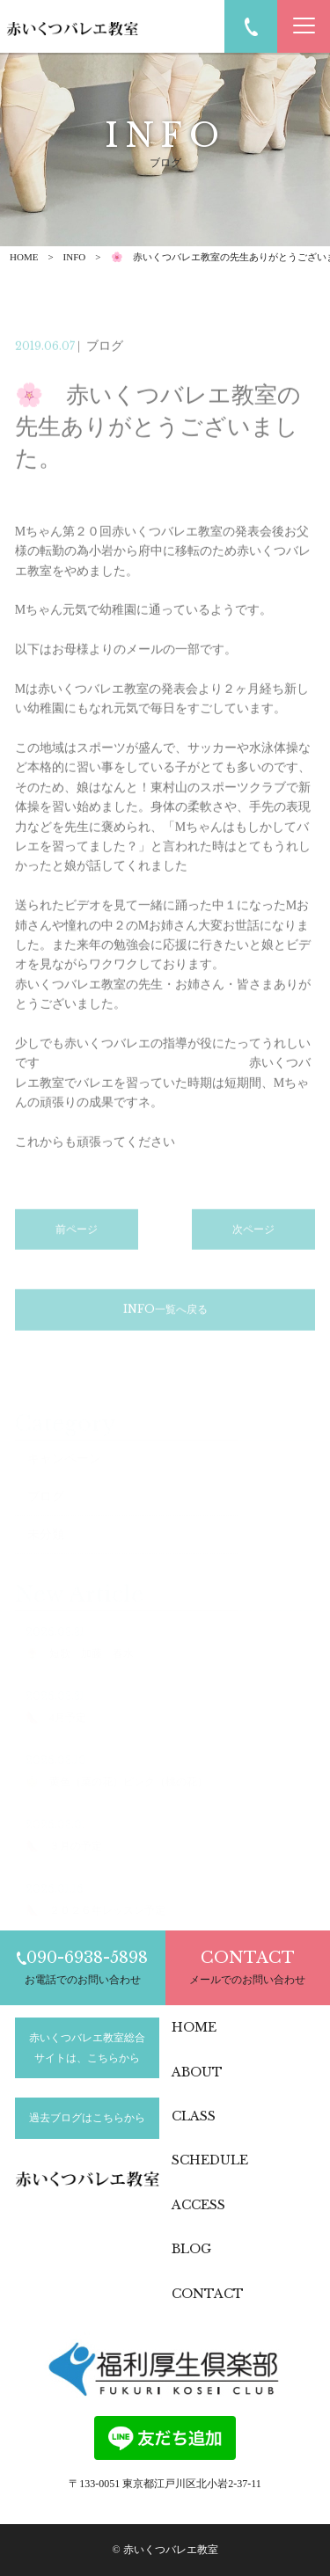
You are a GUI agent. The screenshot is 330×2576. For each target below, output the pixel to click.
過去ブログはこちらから (87, 2118)
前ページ (76, 1252)
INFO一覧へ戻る (165, 1332)
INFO (74, 257)
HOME (24, 257)
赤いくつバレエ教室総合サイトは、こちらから (87, 2047)
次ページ (253, 1252)
